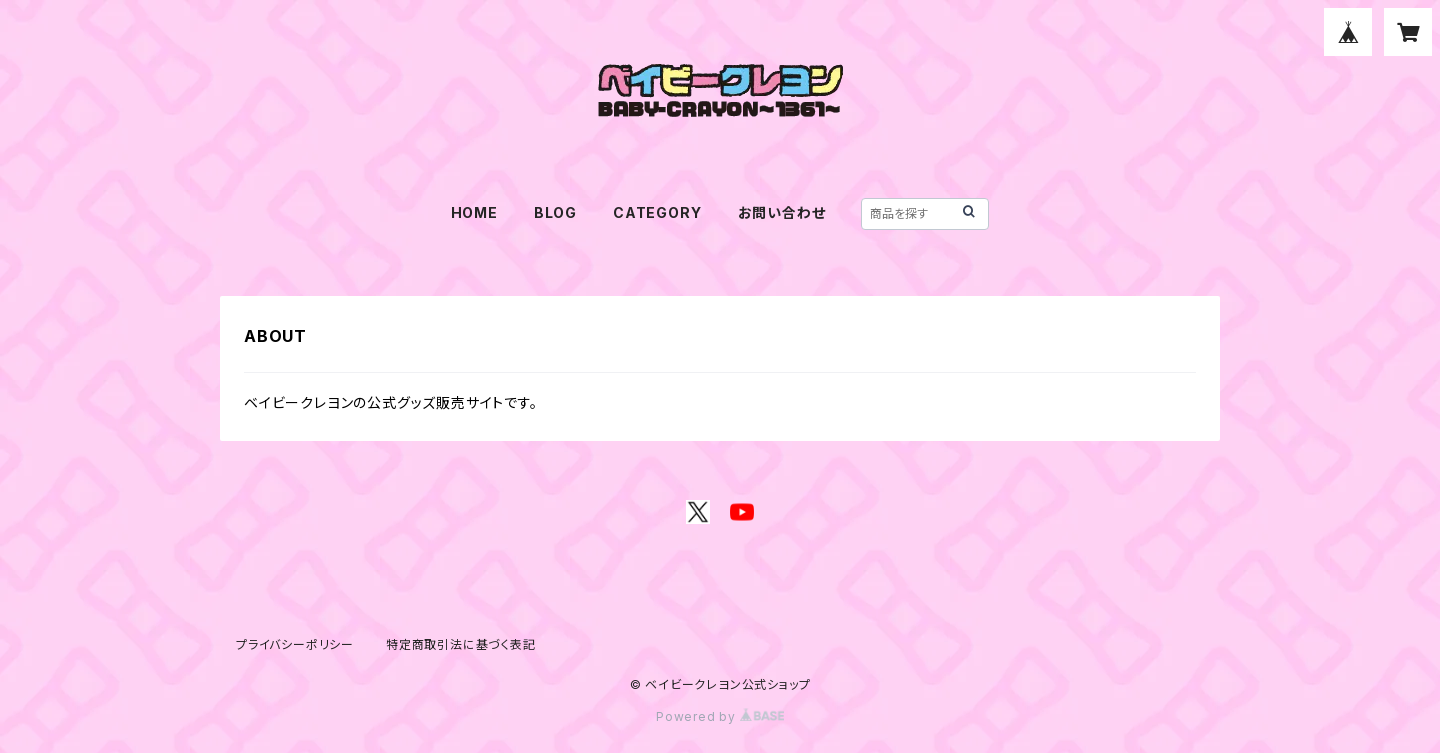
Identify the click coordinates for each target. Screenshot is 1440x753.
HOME (474, 212)
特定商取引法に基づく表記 (461, 644)
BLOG (555, 212)
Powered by (720, 716)
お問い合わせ (782, 212)
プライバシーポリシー (295, 644)
